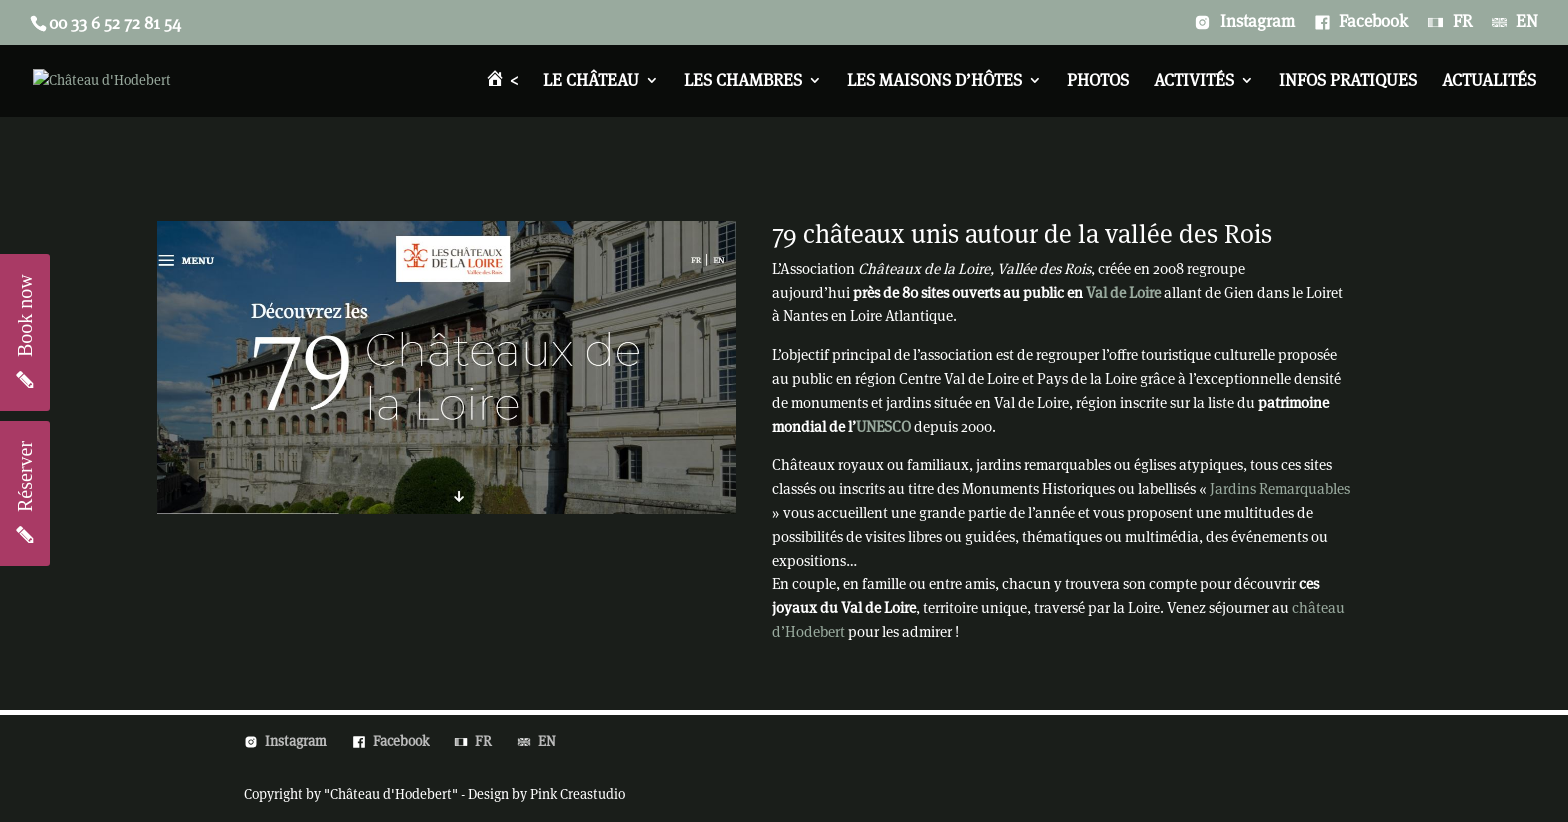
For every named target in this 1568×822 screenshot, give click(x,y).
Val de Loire (1123, 292)
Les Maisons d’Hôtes (934, 82)
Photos (1098, 82)
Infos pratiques (1348, 82)
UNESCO (883, 426)
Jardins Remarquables (1280, 488)
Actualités (1489, 82)
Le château (591, 82)
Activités (1194, 82)
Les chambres (743, 82)
